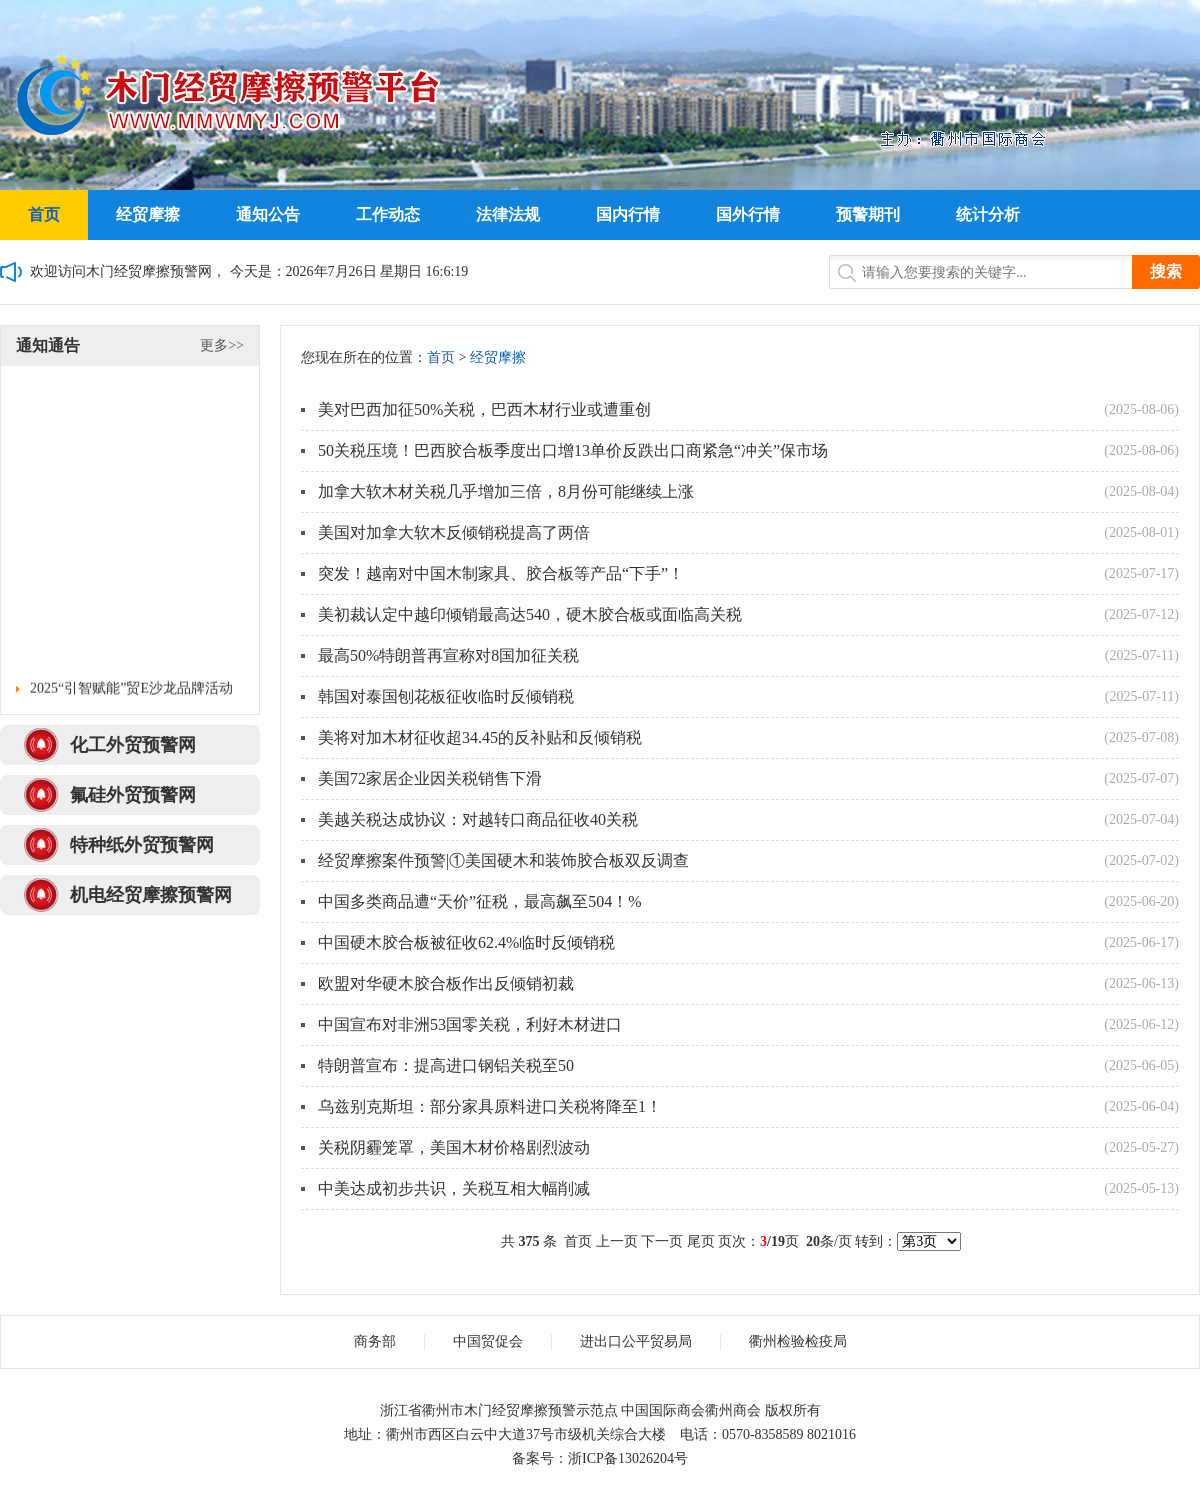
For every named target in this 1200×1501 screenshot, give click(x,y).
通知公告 (268, 214)
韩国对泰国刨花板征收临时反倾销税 (446, 696)
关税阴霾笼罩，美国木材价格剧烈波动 (454, 1147)
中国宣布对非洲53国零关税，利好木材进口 (470, 1024)
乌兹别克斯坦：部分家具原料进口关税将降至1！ (490, 1106)
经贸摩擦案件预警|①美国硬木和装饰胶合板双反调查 (503, 860)
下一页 (662, 1241)
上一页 (617, 1241)
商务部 (375, 1341)
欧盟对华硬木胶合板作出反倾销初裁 (446, 983)
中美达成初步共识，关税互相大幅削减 (454, 1188)
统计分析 (988, 214)
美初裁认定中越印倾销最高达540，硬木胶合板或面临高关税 (530, 614)
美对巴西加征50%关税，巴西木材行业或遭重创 (484, 409)
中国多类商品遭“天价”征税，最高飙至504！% (480, 901)
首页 (44, 214)
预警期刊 (868, 214)
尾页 (701, 1241)
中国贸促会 (488, 1341)
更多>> (222, 345)
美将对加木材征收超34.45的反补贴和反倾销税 (480, 737)
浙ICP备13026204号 (628, 1458)
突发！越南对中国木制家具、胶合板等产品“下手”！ (501, 573)
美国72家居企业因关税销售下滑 (430, 778)
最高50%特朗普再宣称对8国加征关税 (448, 655)
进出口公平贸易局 (636, 1341)
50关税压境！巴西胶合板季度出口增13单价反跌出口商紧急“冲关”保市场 (573, 450)
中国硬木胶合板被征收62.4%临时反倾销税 (466, 942)
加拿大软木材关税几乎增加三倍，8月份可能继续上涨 (506, 491)
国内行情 (628, 214)
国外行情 (748, 214)
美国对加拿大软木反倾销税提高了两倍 (454, 532)
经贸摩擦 (148, 214)
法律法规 (508, 214)
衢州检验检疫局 (798, 1341)
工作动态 (388, 214)
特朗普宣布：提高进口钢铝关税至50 (446, 1065)
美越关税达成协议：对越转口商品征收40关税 (478, 819)
